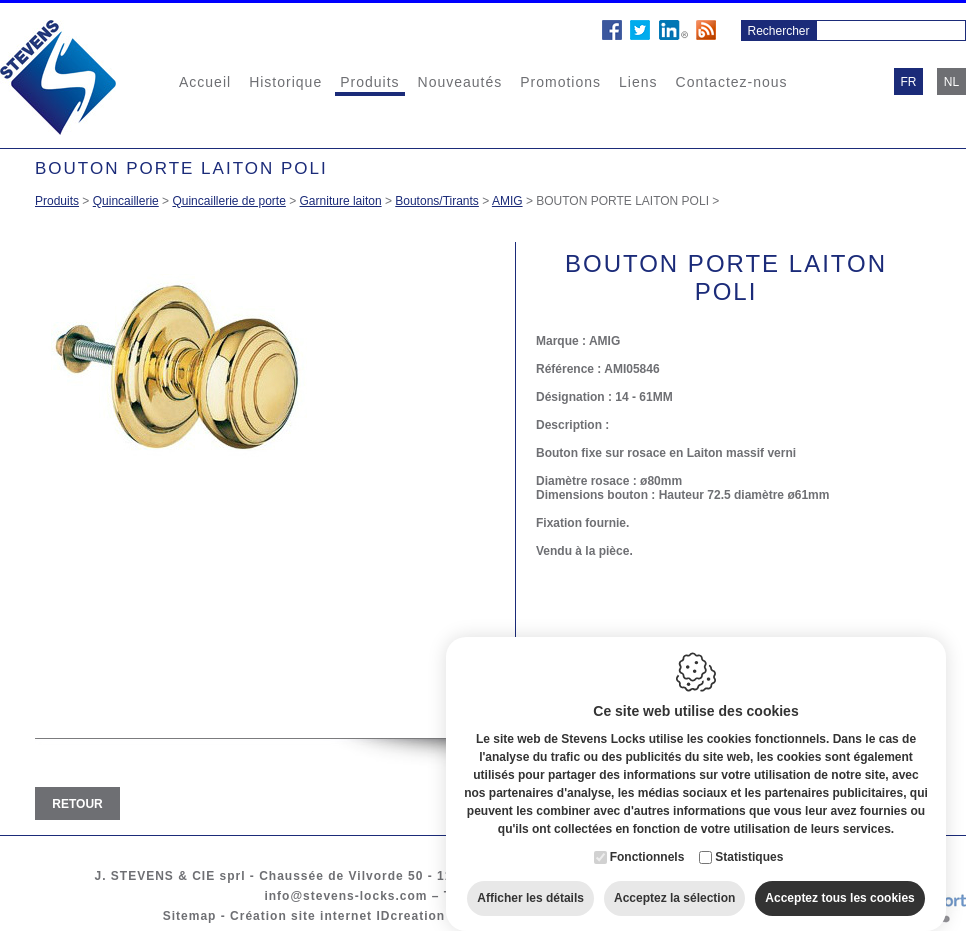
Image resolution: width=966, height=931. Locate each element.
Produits (369, 82)
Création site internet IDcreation (337, 916)
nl (951, 82)
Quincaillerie (126, 201)
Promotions (560, 82)
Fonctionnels (647, 850)
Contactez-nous (732, 82)
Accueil (205, 82)
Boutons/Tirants (437, 201)
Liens (638, 82)
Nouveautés (460, 82)
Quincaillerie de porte (228, 201)
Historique (285, 82)
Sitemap (190, 916)
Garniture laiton (341, 201)
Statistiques (749, 850)
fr (909, 82)
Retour (77, 804)
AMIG (507, 201)
